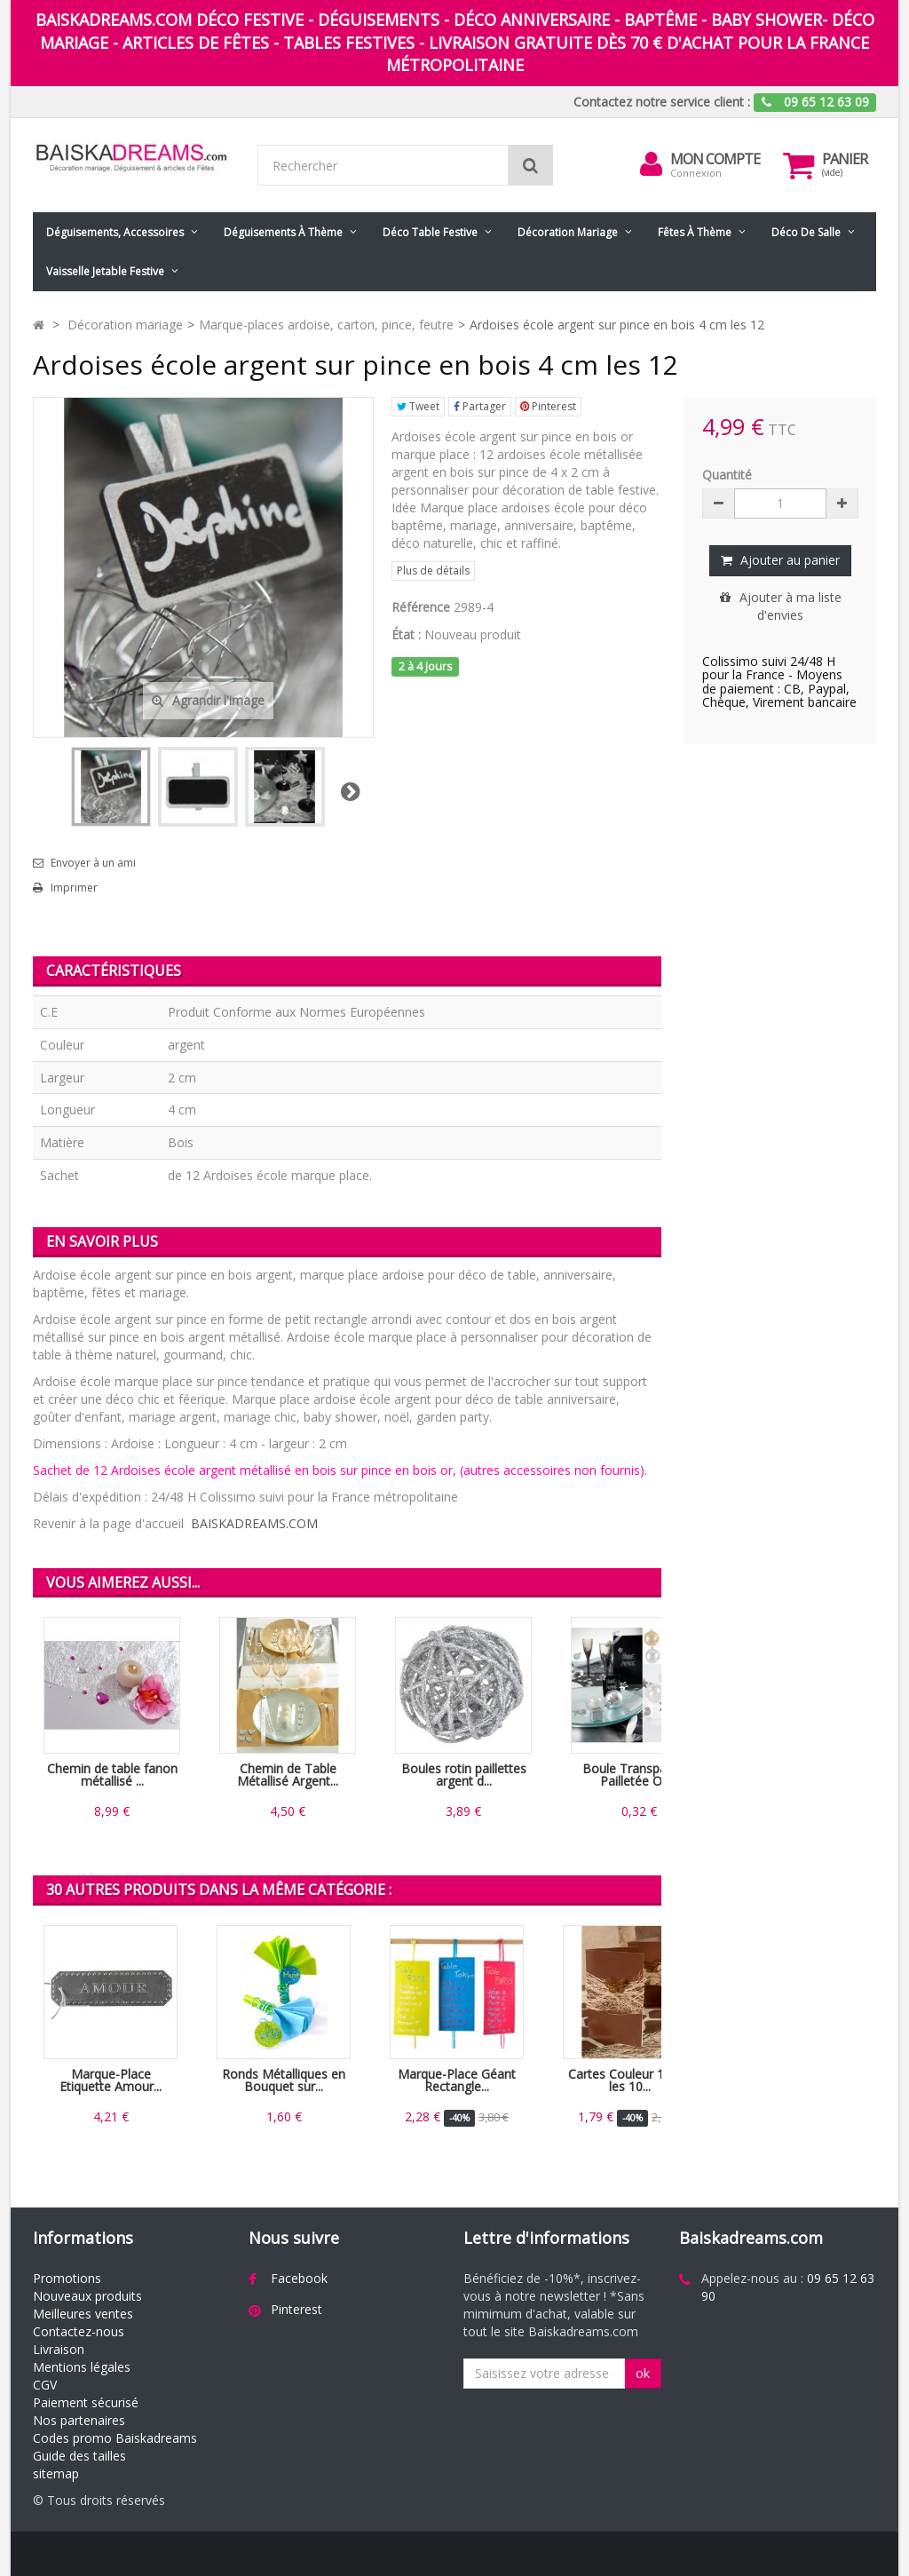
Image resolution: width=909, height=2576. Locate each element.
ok (643, 2373)
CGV (45, 2384)
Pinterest (548, 406)
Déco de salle (806, 232)
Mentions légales (81, 2366)
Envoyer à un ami (93, 863)
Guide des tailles (79, 2455)
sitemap (56, 2473)
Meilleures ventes (83, 2313)
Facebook (299, 2278)
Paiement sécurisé (85, 2402)
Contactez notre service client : (661, 101)
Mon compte (715, 159)
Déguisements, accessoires (115, 232)
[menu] (650, 164)
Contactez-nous (78, 2331)
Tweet (418, 406)
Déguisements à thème (283, 232)
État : (406, 634)
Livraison (58, 2349)
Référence (420, 606)
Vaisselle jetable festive (105, 271)
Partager (480, 406)
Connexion (696, 172)
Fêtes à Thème (694, 232)
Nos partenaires (79, 2420)
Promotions (67, 2278)
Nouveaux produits (87, 2295)
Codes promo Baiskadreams (115, 2437)
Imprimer (74, 888)
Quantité (727, 474)
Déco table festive (430, 232)
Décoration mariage (568, 232)
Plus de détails (433, 570)
